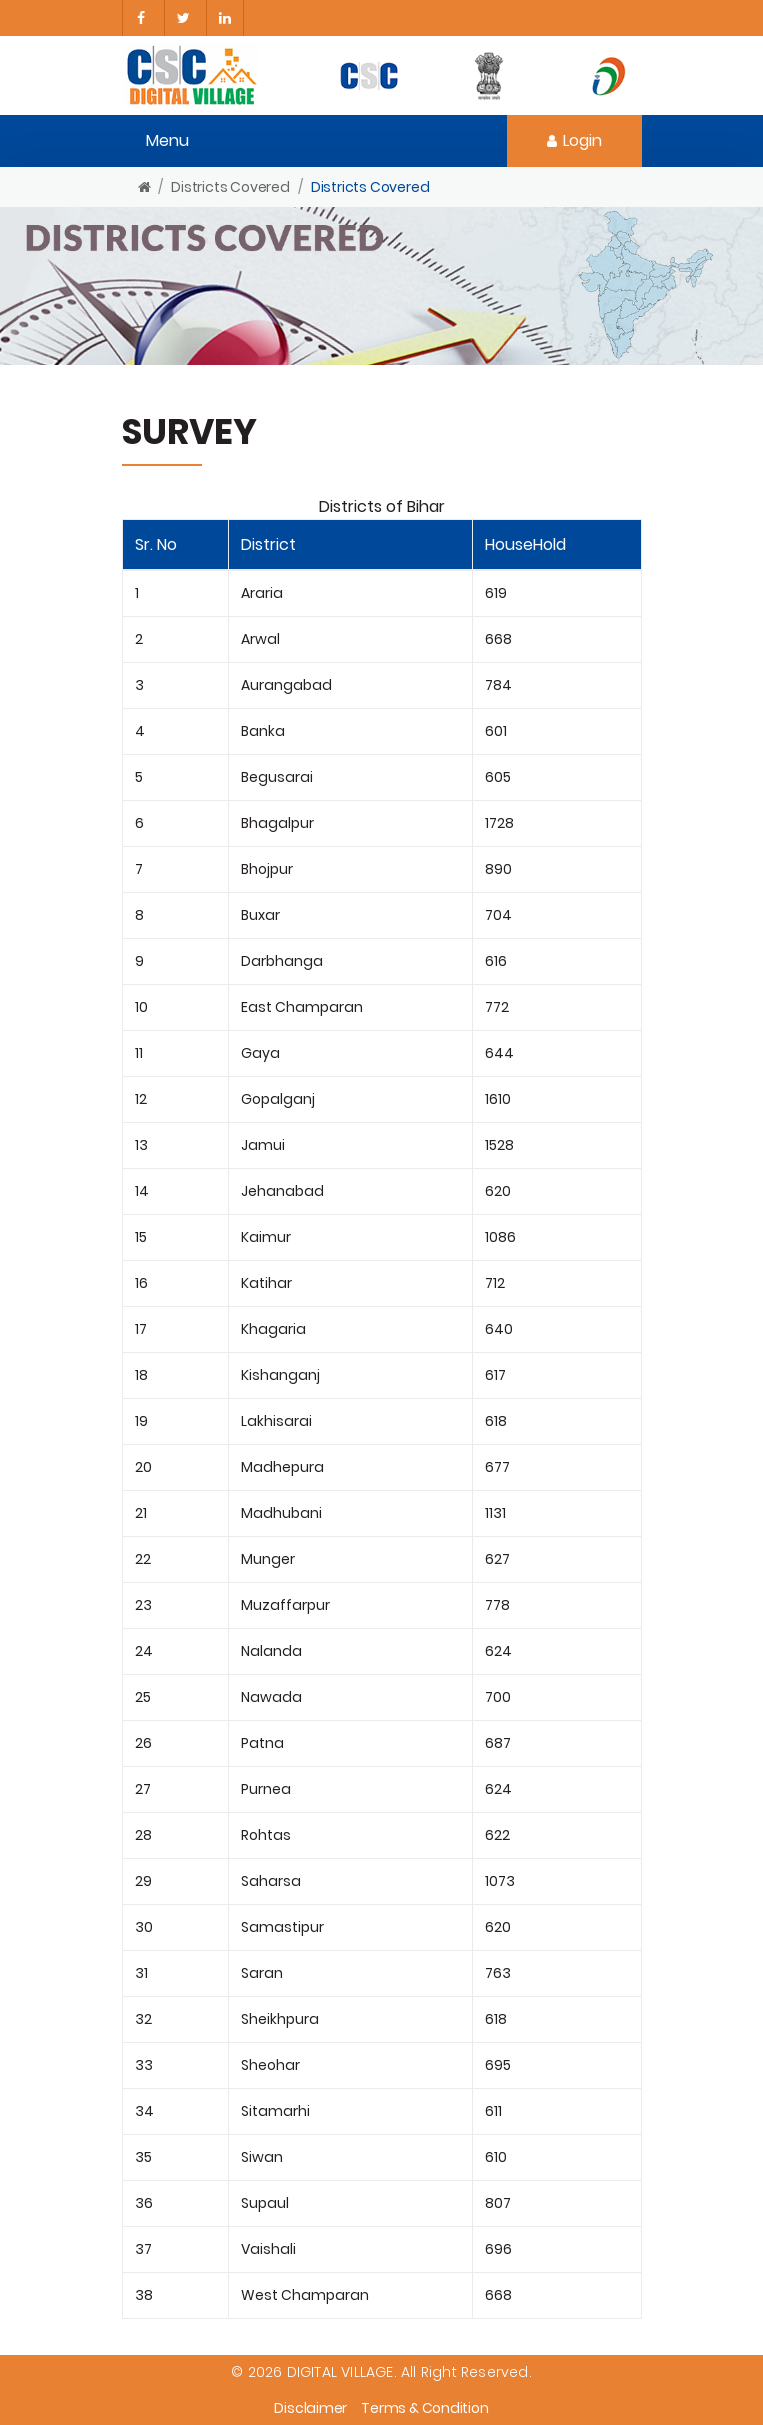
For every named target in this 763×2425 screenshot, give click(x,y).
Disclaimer (310, 2408)
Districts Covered (230, 187)
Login (574, 140)
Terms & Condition (424, 2408)
